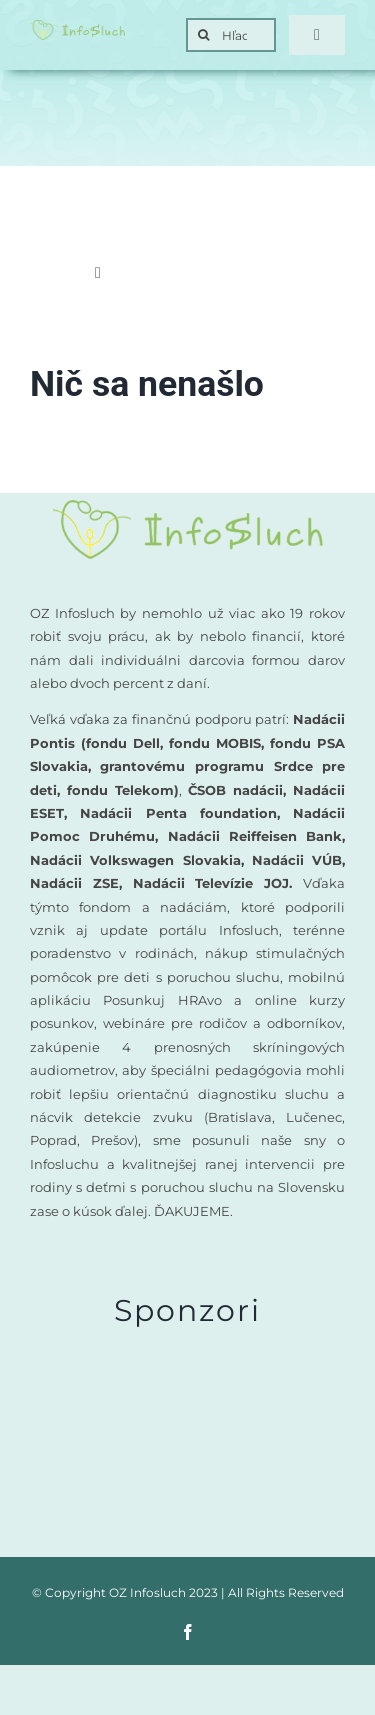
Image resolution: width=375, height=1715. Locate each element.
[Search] (203, 35)
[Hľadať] (231, 35)
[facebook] (188, 1632)
